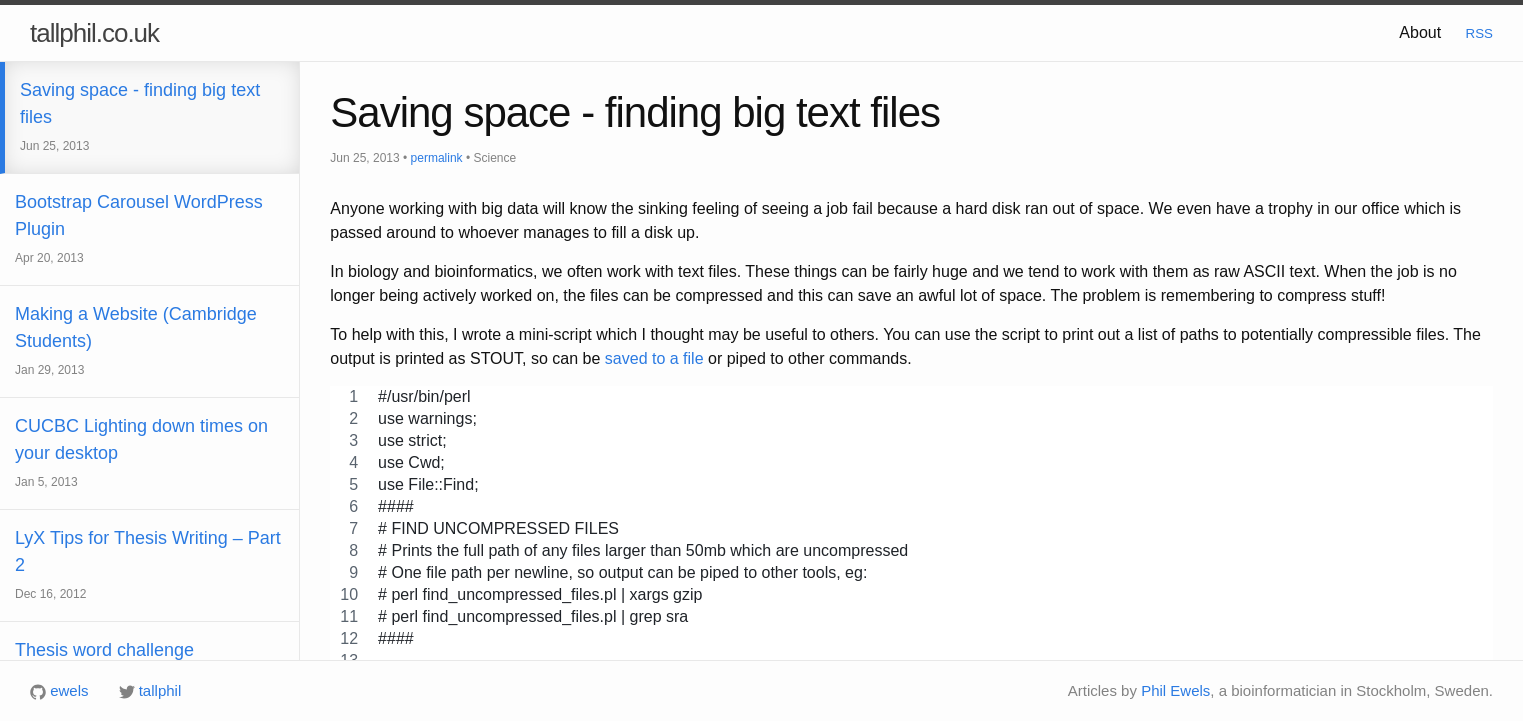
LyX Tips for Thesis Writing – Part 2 (148, 587)
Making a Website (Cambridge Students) (136, 363)
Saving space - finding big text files (140, 139)
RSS (1479, 33)
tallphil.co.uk (94, 33)
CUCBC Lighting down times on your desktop (141, 475)
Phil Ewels (1175, 690)
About (1420, 32)
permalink (437, 158)
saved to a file (654, 358)
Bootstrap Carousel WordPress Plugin (139, 251)
